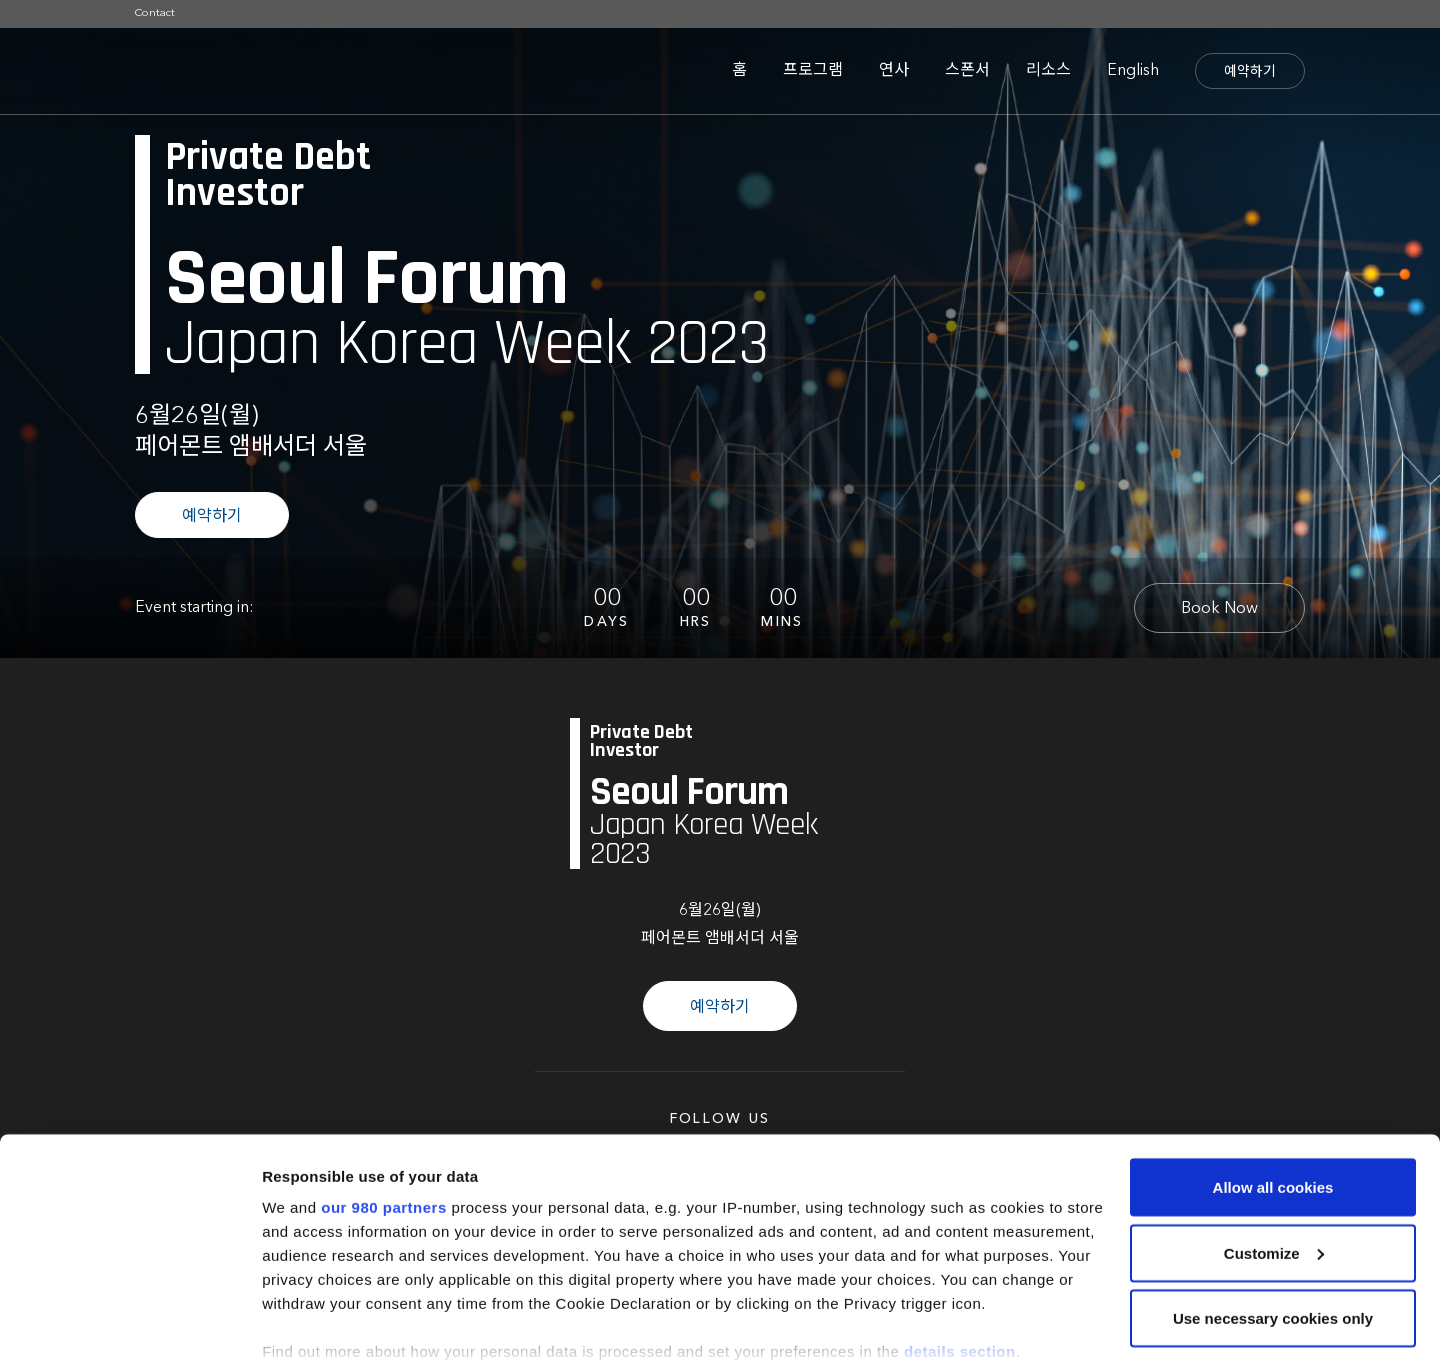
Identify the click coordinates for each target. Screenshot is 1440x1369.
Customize (1274, 1154)
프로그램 (813, 71)
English (1133, 71)
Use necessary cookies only (1273, 1219)
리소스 (1048, 71)
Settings (292, 1329)
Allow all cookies (1273, 1088)
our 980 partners (384, 1108)
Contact (155, 13)
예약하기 (1250, 72)
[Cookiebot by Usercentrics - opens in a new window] (129, 1330)
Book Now (1219, 609)
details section (960, 1252)
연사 (894, 71)
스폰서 (967, 71)
